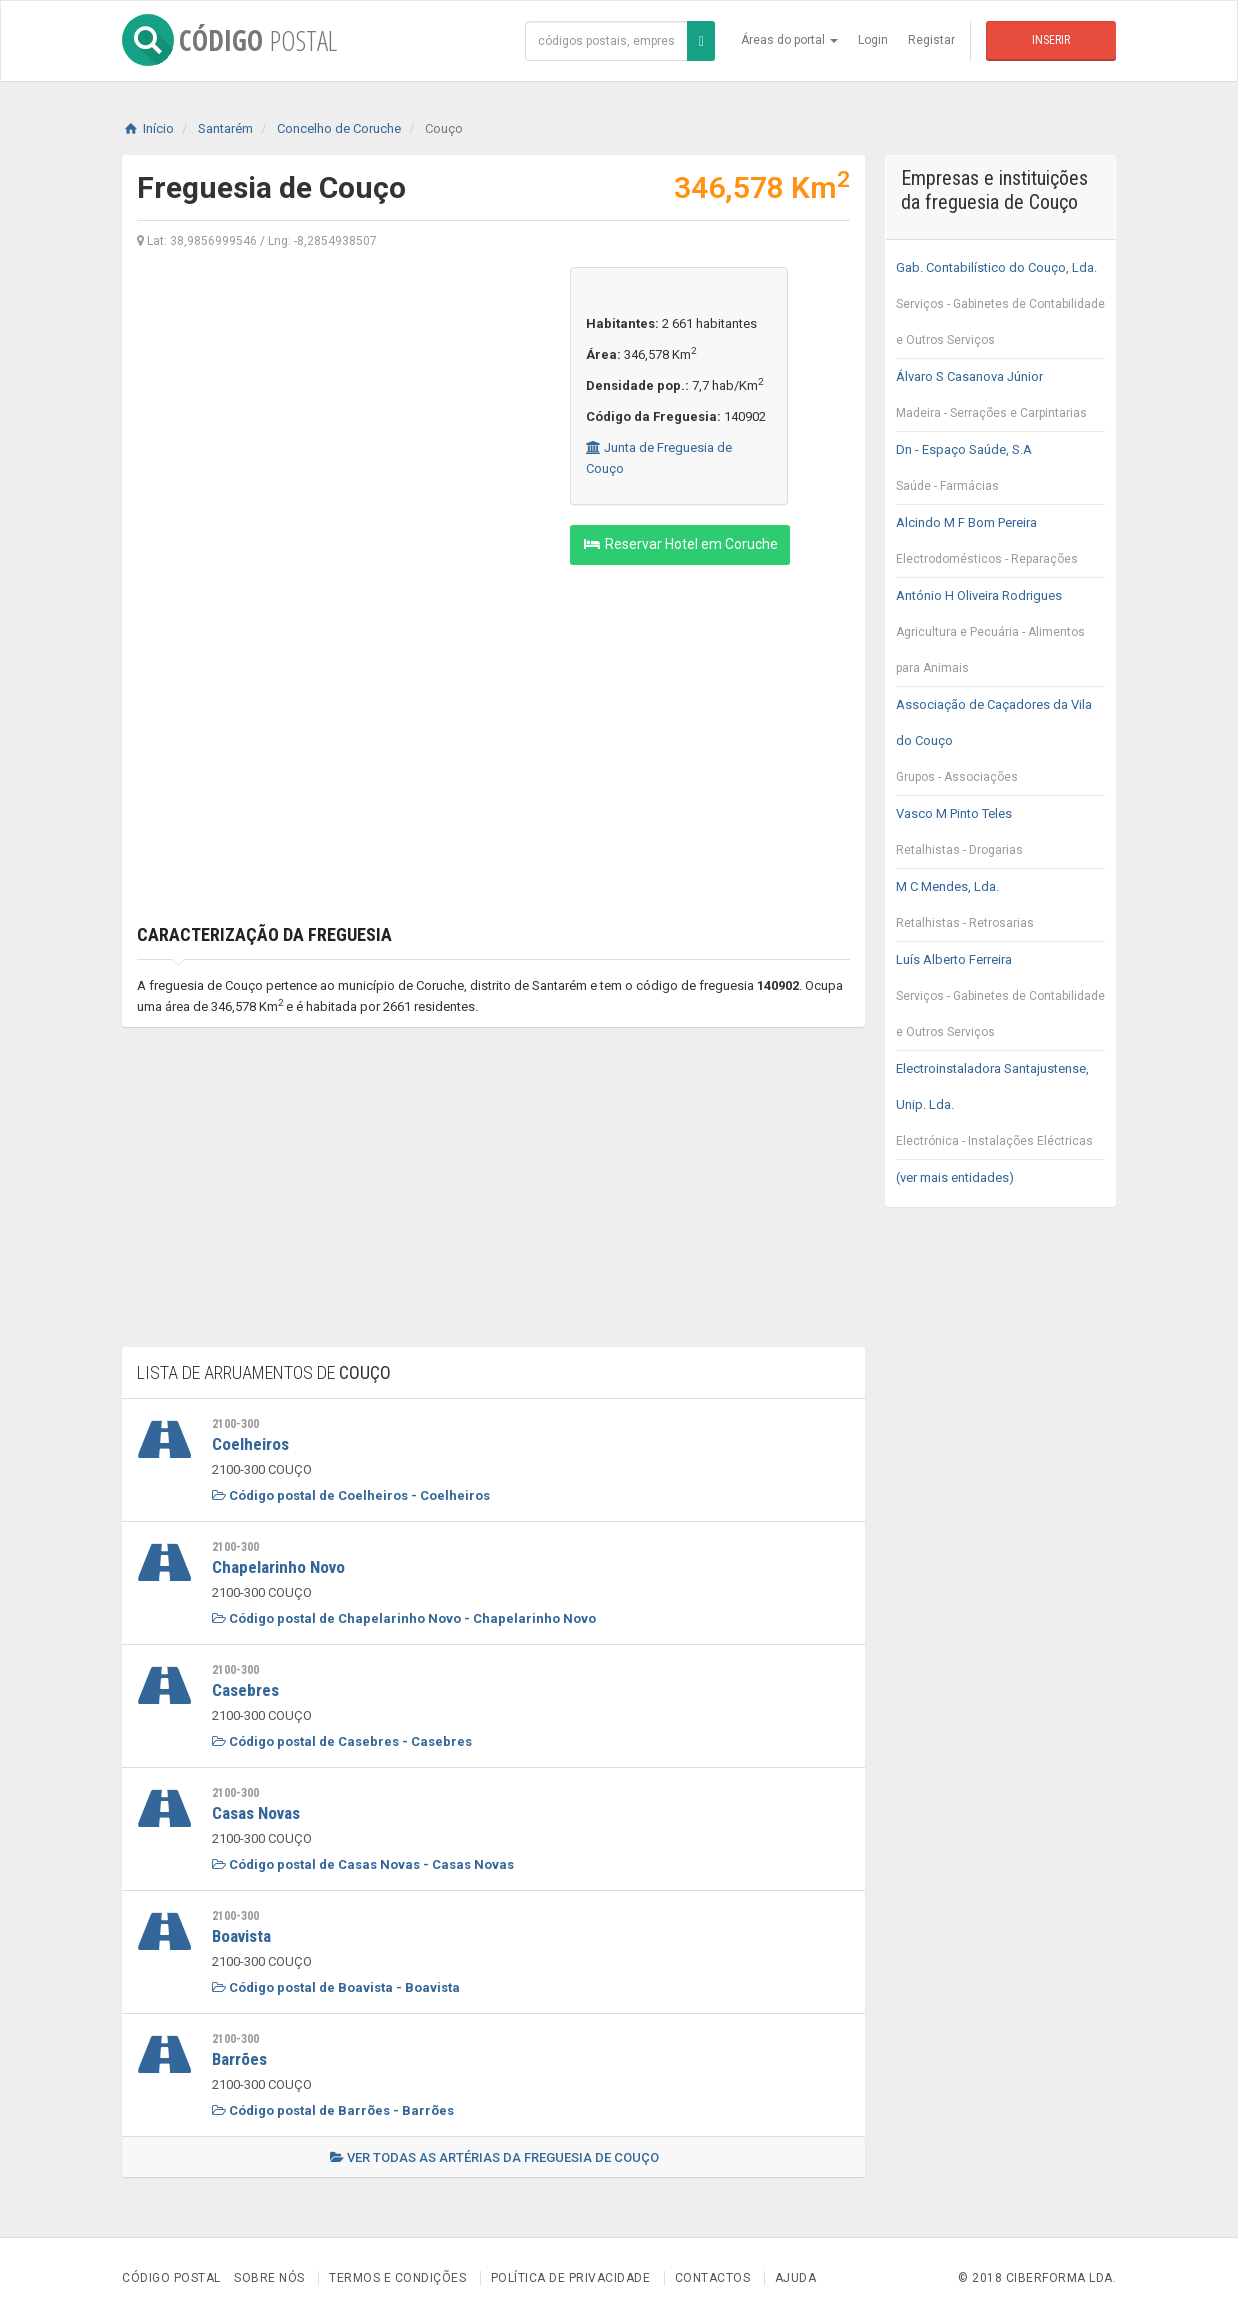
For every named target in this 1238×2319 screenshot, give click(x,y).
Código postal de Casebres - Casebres (342, 1741)
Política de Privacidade (571, 2278)
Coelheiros (250, 1444)
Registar (931, 40)
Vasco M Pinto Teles (1000, 837)
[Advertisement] (338, 407)
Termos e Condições (397, 2278)
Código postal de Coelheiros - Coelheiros (351, 1495)
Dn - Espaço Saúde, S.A (1000, 473)
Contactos (713, 2278)
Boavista (241, 1936)
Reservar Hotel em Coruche (680, 544)
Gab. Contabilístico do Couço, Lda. (1000, 309)
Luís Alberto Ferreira (1000, 1001)
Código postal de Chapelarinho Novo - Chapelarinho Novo (404, 1618)
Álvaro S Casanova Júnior (1000, 400)
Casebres (245, 1690)
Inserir (1051, 40)
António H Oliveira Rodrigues (1000, 637)
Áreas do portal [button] (789, 40)
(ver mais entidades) (955, 1177)
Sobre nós (269, 2278)
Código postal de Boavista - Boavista (336, 1987)
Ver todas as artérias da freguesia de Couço (494, 2157)
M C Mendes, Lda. (1000, 910)
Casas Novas (256, 1813)
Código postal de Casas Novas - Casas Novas (363, 1864)
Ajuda (796, 2278)
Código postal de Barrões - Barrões (333, 2110)
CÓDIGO (229, 40)
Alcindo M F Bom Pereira (1000, 546)
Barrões (239, 2059)
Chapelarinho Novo (278, 1567)
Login (873, 40)
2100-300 (235, 1424)
